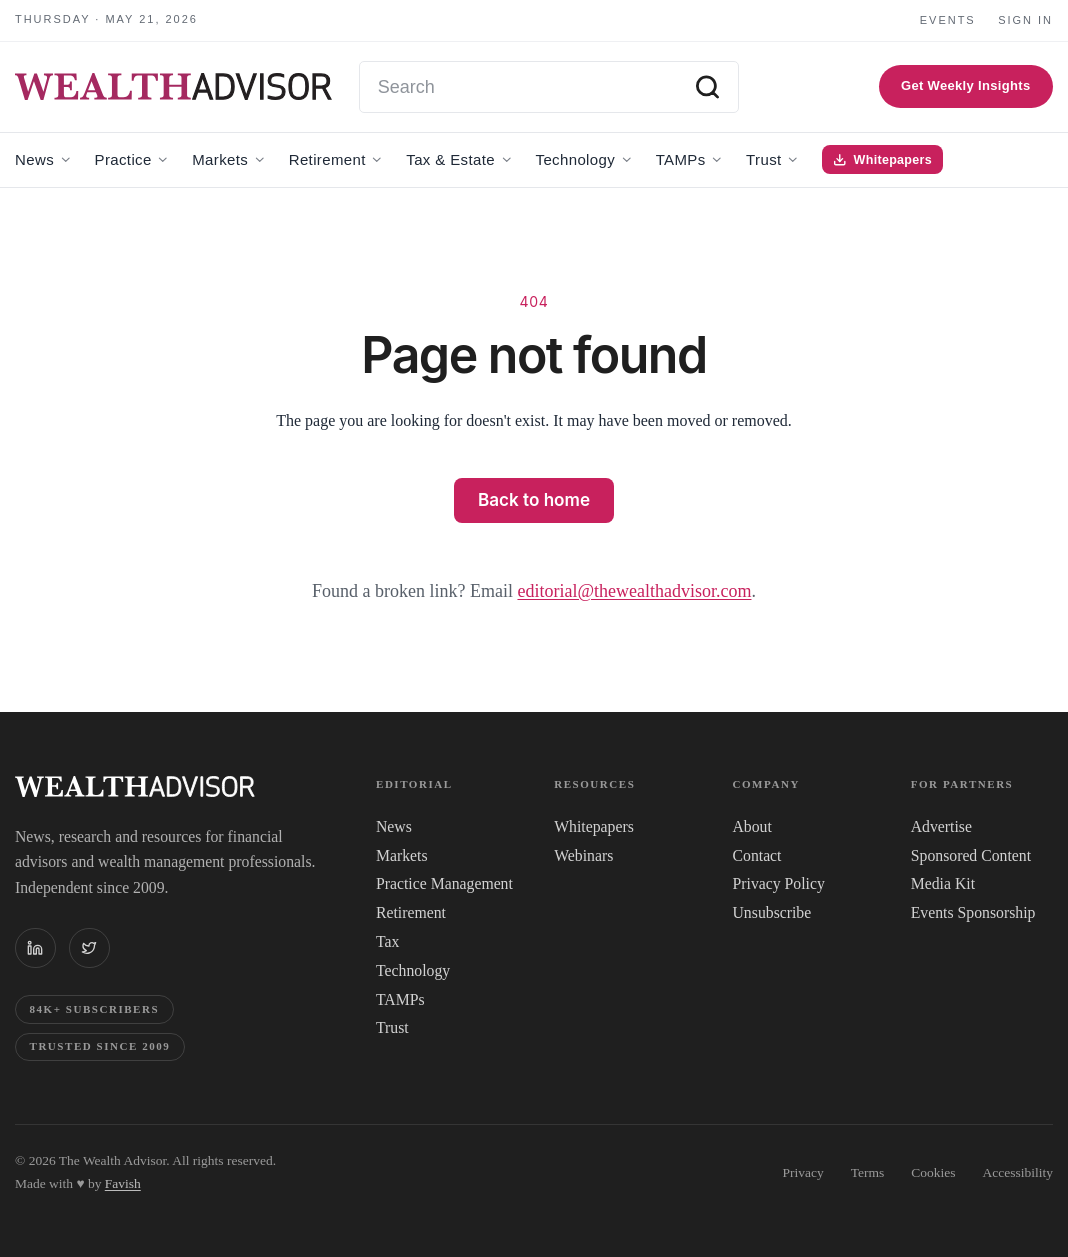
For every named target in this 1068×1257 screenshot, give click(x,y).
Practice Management (444, 883)
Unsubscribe (772, 912)
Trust (392, 1027)
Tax (387, 941)
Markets (402, 855)
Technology (413, 970)
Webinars (583, 855)
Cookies (933, 1172)
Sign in (1025, 20)
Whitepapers (594, 826)
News (394, 826)
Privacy (802, 1172)
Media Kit (943, 883)
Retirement (411, 912)
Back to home (534, 499)
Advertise (941, 826)
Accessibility (1018, 1172)
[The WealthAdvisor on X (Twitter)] (89, 948)
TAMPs (400, 999)
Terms (868, 1172)
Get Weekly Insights (965, 85)
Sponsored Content (971, 855)
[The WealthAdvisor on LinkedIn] (35, 948)
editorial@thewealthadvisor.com (634, 591)
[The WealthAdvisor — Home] (173, 87)
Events (948, 20)
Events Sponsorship (973, 912)
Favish (123, 1183)
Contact (757, 855)
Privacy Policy (779, 883)
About (752, 826)
